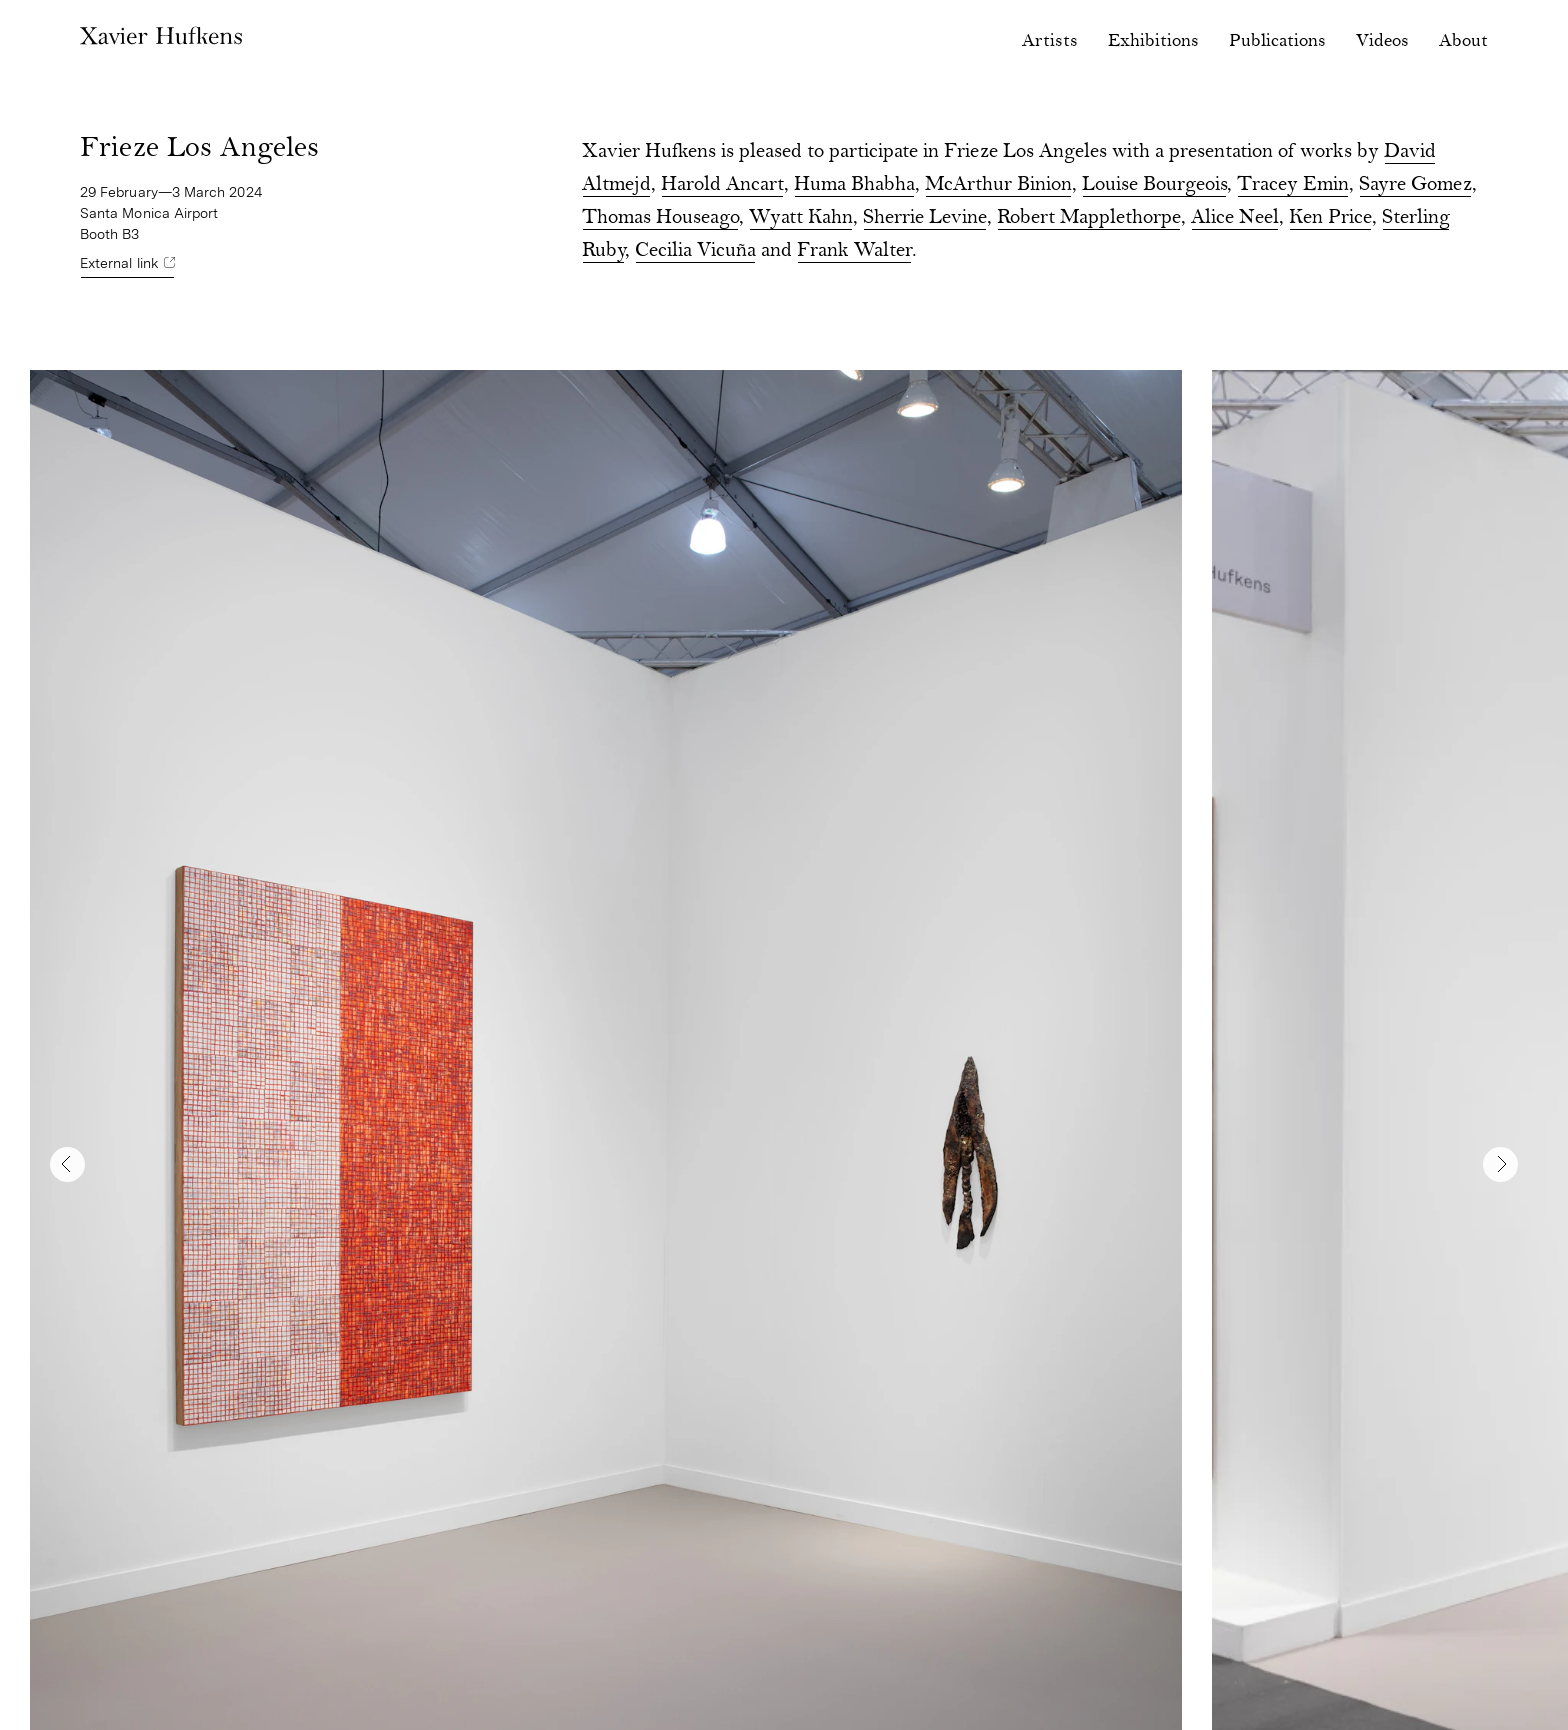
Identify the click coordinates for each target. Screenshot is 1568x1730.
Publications (1277, 41)
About (1463, 41)
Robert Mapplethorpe (1089, 218)
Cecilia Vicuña (695, 251)
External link (119, 263)
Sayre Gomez (1415, 185)
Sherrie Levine (925, 218)
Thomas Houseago (660, 218)
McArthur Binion (998, 185)
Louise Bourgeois (1154, 185)
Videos (1382, 41)
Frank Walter (854, 251)
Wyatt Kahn (801, 218)
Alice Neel (1235, 218)
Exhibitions (1153, 41)
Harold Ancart (722, 185)
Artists (1050, 41)
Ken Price (1330, 218)
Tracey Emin (1293, 185)
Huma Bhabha (854, 185)
